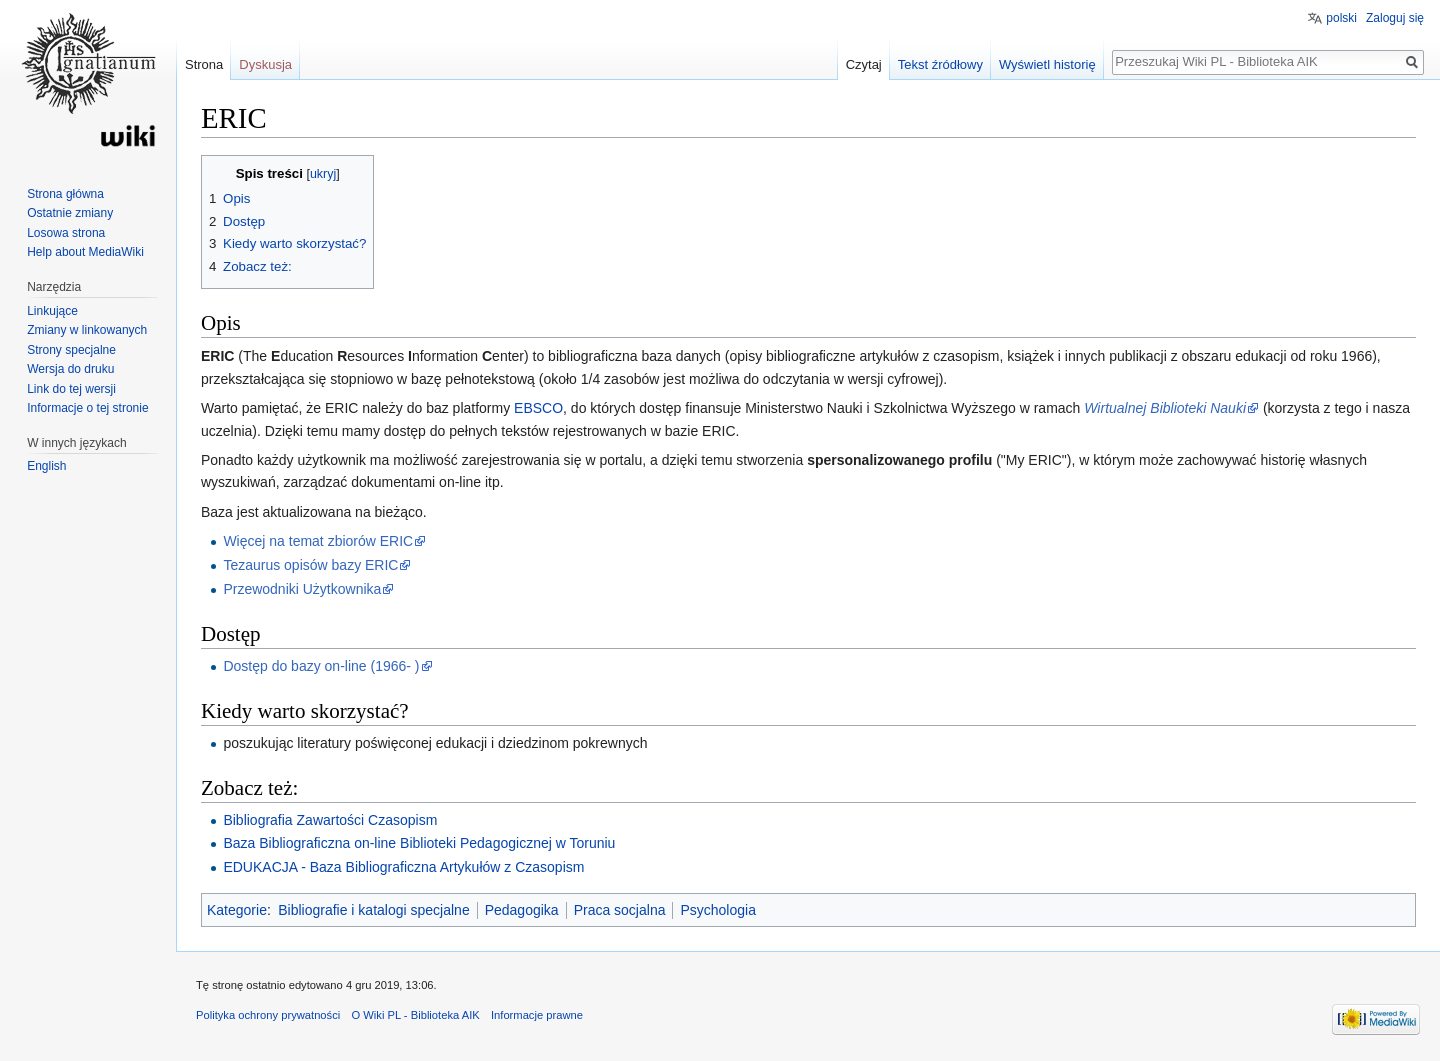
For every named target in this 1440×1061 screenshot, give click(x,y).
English (46, 466)
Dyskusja (265, 64)
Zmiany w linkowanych (87, 330)
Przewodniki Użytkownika (302, 589)
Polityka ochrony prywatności (268, 1015)
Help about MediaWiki (85, 252)
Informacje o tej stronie (87, 408)
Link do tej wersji (71, 389)
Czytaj (864, 64)
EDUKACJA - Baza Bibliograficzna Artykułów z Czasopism (403, 867)
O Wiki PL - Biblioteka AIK (415, 1015)
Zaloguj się (1395, 18)
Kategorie (237, 910)
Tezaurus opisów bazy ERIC (310, 565)
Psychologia (718, 910)
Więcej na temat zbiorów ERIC (318, 541)
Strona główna (65, 194)
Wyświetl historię (1047, 64)
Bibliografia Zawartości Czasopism (330, 820)
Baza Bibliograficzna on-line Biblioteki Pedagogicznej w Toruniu (419, 843)
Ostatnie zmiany (70, 213)
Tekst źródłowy (940, 64)
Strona (204, 64)
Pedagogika (522, 910)
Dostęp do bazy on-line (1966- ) (321, 666)
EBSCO (538, 408)
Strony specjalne (71, 350)
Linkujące (52, 311)
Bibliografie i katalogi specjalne (373, 910)
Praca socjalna (620, 910)
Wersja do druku (70, 369)
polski (1341, 18)
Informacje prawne (537, 1015)
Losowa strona (66, 233)
